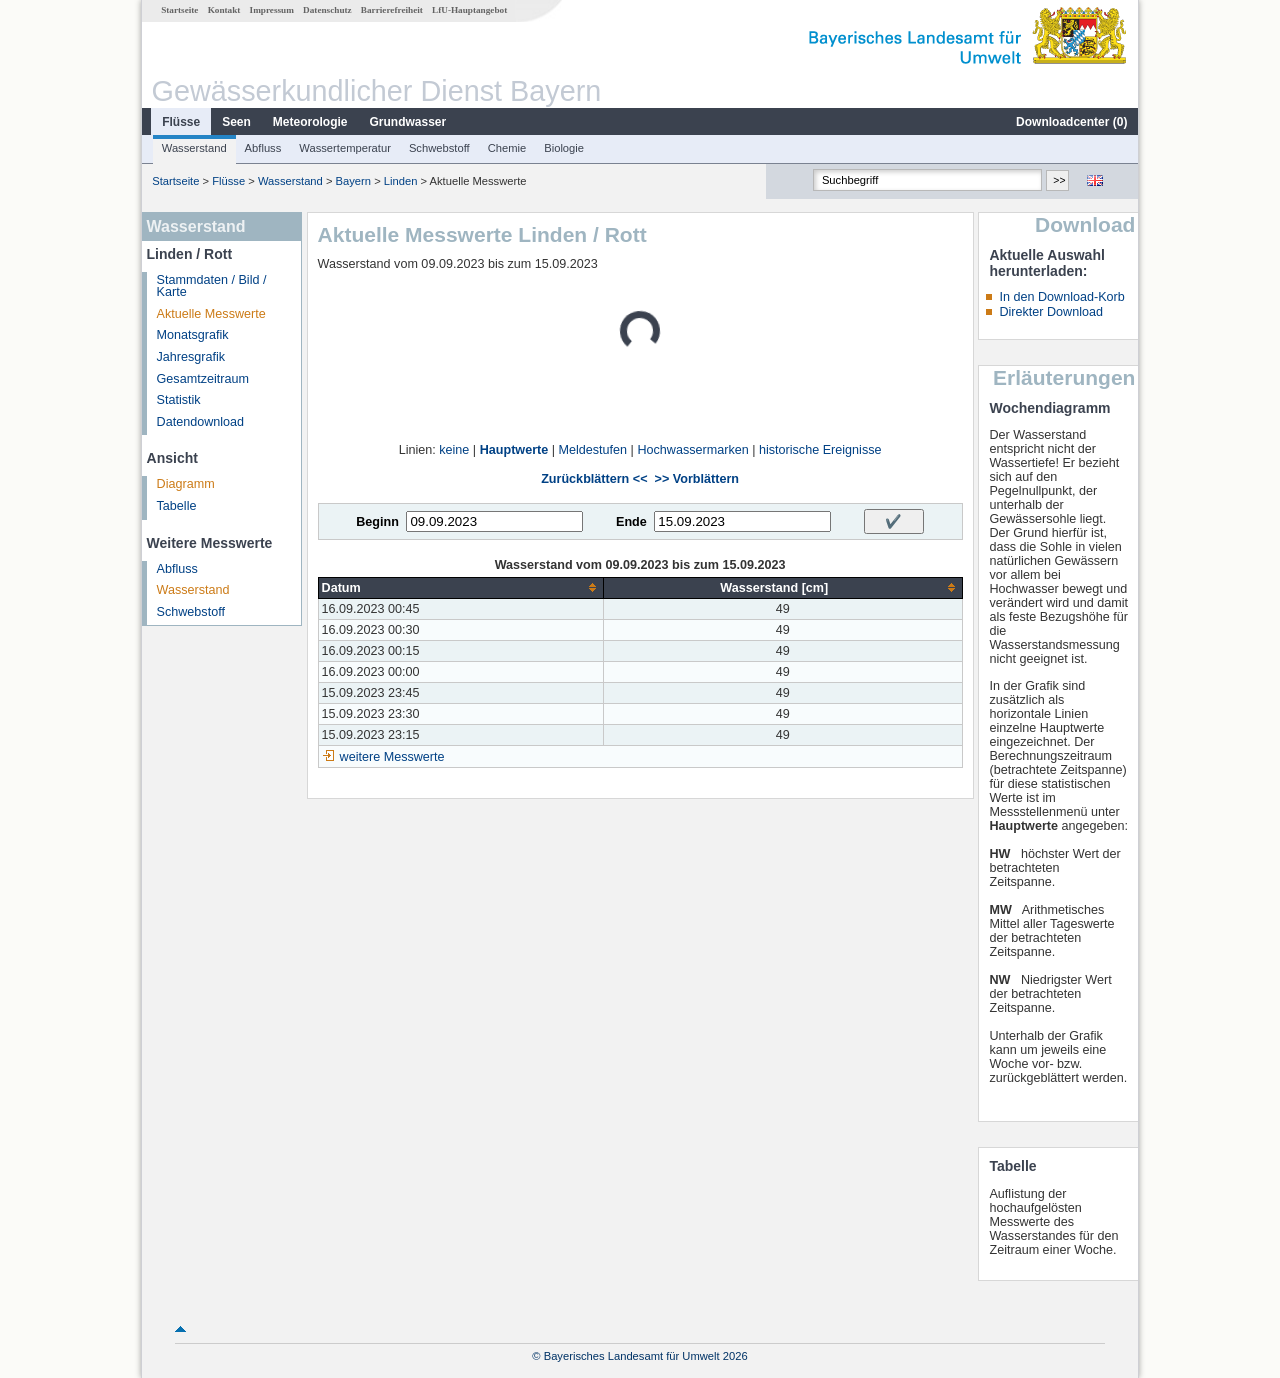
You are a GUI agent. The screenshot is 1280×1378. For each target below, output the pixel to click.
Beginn (377, 522)
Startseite (179, 10)
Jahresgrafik (191, 357)
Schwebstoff (439, 148)
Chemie (507, 148)
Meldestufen (593, 450)
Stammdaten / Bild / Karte (212, 286)
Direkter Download (1051, 312)
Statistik (179, 400)
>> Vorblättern (697, 479)
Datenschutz (327, 10)
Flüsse (181, 122)
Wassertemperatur (345, 148)
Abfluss (263, 148)
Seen (236, 122)
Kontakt (224, 10)
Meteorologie (310, 122)
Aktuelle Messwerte (211, 314)
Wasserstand (194, 148)
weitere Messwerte (392, 757)
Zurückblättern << (594, 479)
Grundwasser (408, 122)
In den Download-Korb (1061, 297)
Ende (631, 522)
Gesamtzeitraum (203, 379)
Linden (401, 181)
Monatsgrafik (193, 335)
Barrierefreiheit (392, 10)
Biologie (564, 148)
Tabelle (177, 506)
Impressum (272, 10)
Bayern (353, 181)
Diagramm (186, 484)
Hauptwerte (514, 450)
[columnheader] (460, 587)
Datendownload (201, 422)
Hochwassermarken (692, 450)
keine (454, 450)
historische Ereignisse (820, 450)
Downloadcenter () (1071, 122)
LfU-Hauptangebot (469, 10)
